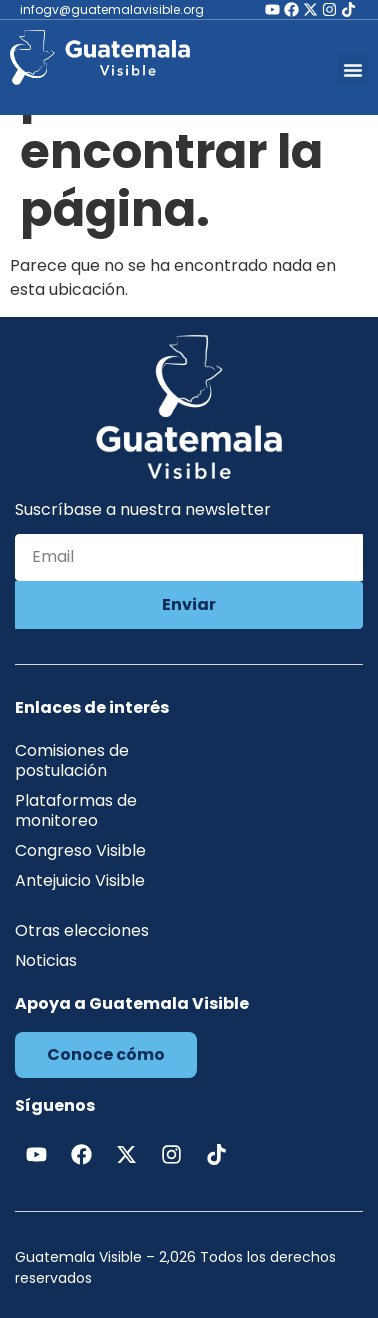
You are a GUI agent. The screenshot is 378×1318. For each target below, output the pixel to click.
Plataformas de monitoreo (76, 810)
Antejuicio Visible (80, 880)
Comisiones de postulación (72, 760)
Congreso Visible (80, 850)
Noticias (46, 960)
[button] (353, 70)
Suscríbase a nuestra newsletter (143, 511)
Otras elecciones (82, 930)
